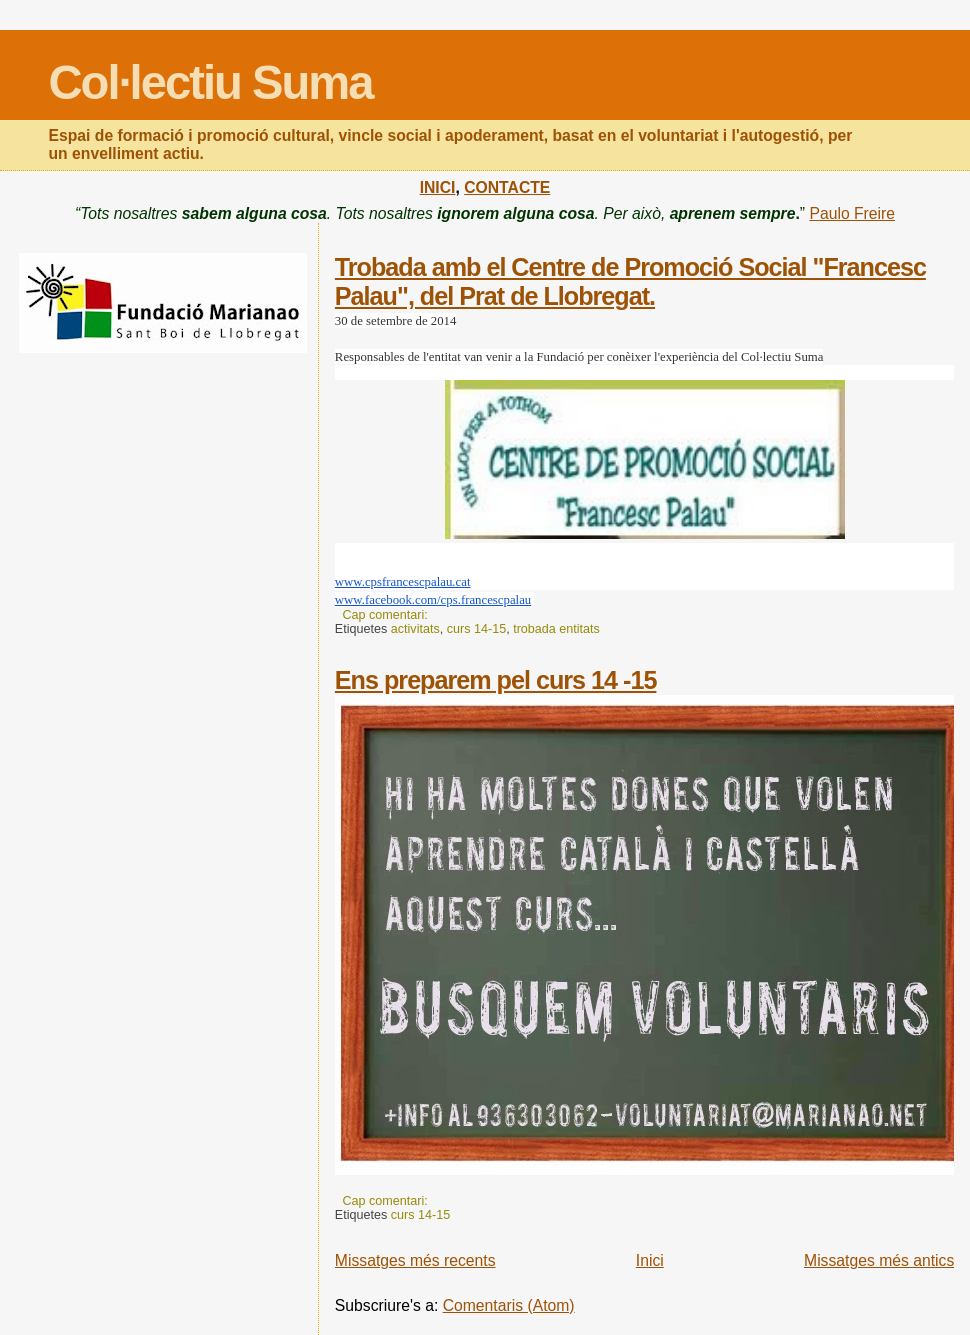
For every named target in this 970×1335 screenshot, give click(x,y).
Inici (650, 1260)
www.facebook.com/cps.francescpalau (433, 600)
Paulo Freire (852, 213)
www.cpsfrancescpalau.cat (403, 582)
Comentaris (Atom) (509, 1305)
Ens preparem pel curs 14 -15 (496, 680)
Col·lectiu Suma (211, 82)
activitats (415, 629)
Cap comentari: (386, 615)
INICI (438, 187)
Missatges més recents (415, 1260)
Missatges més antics (879, 1260)
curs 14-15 (476, 629)
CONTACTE (507, 187)
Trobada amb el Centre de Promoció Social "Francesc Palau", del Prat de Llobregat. (630, 281)
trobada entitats (556, 629)
